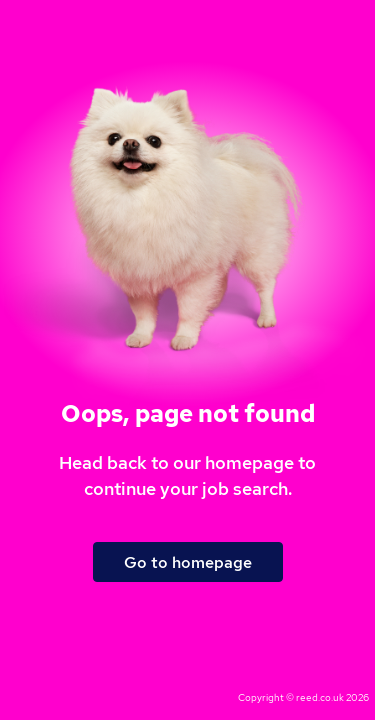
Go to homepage (188, 562)
